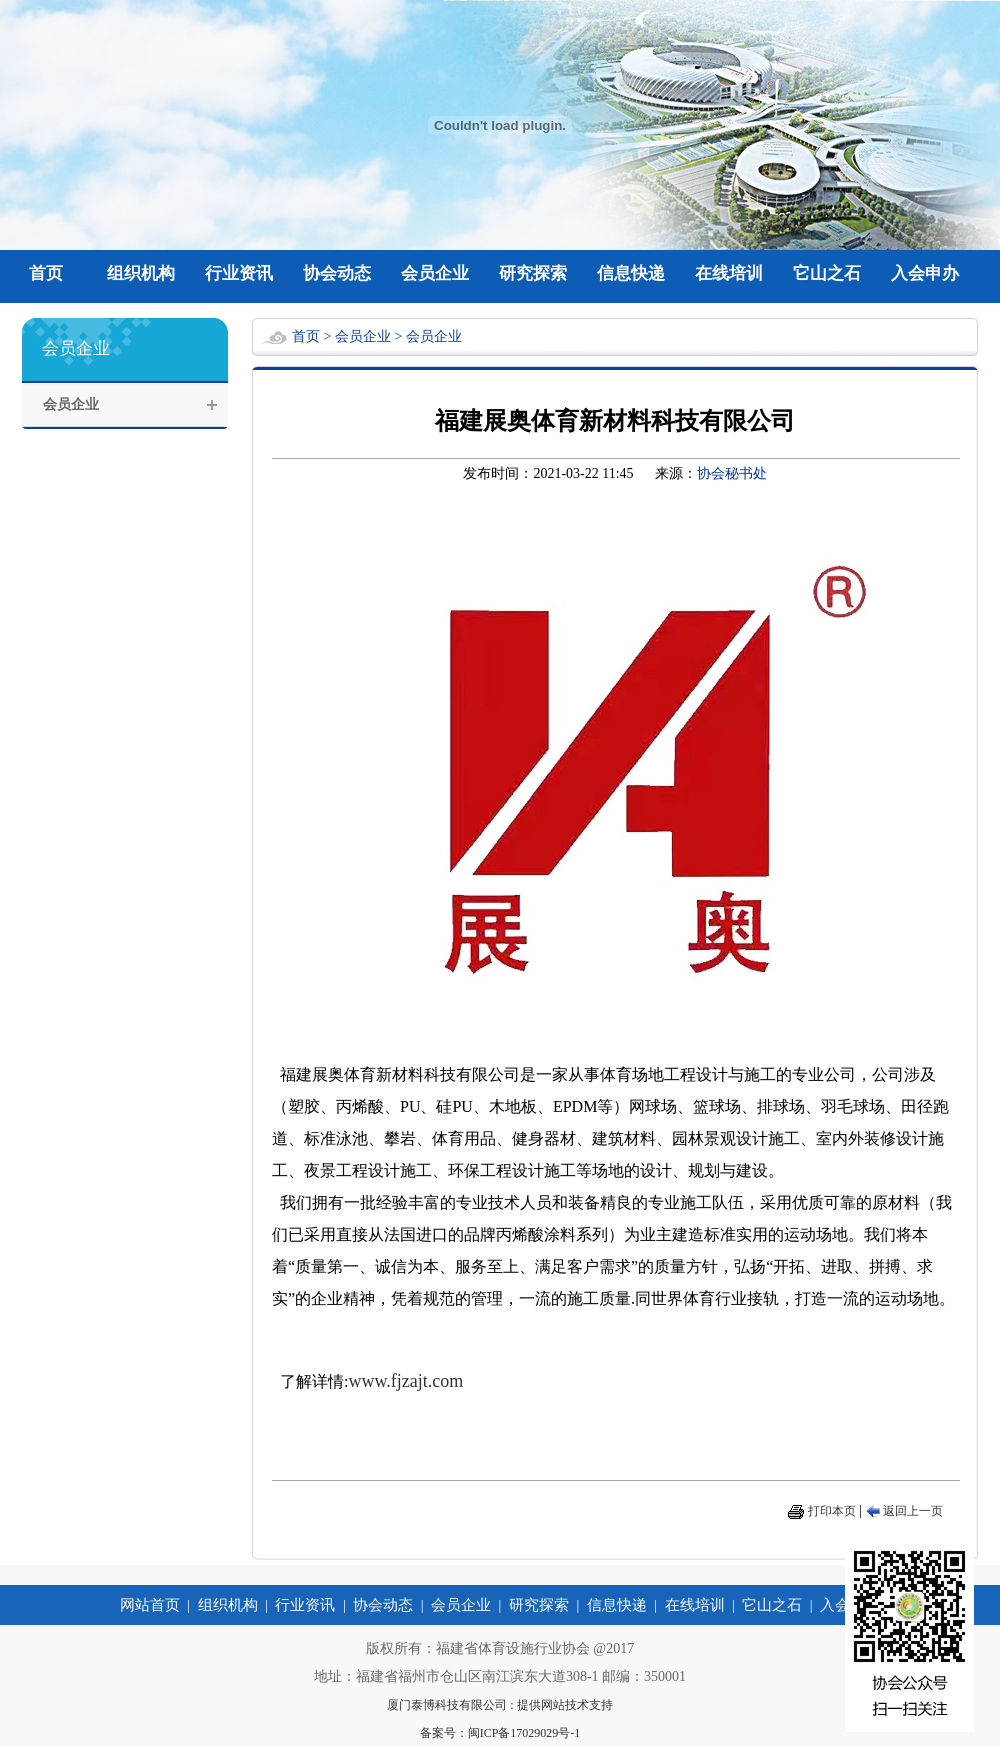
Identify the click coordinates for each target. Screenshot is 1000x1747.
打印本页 (832, 1511)
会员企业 (435, 273)
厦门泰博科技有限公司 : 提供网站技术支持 (499, 1705)
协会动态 (337, 273)
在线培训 (729, 273)
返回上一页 (913, 1511)
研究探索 (533, 273)
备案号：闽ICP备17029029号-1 (500, 1733)
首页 (46, 273)
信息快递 (631, 273)
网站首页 (150, 1605)
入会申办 (925, 273)
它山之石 (827, 273)
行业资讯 (239, 273)
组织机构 (141, 273)
